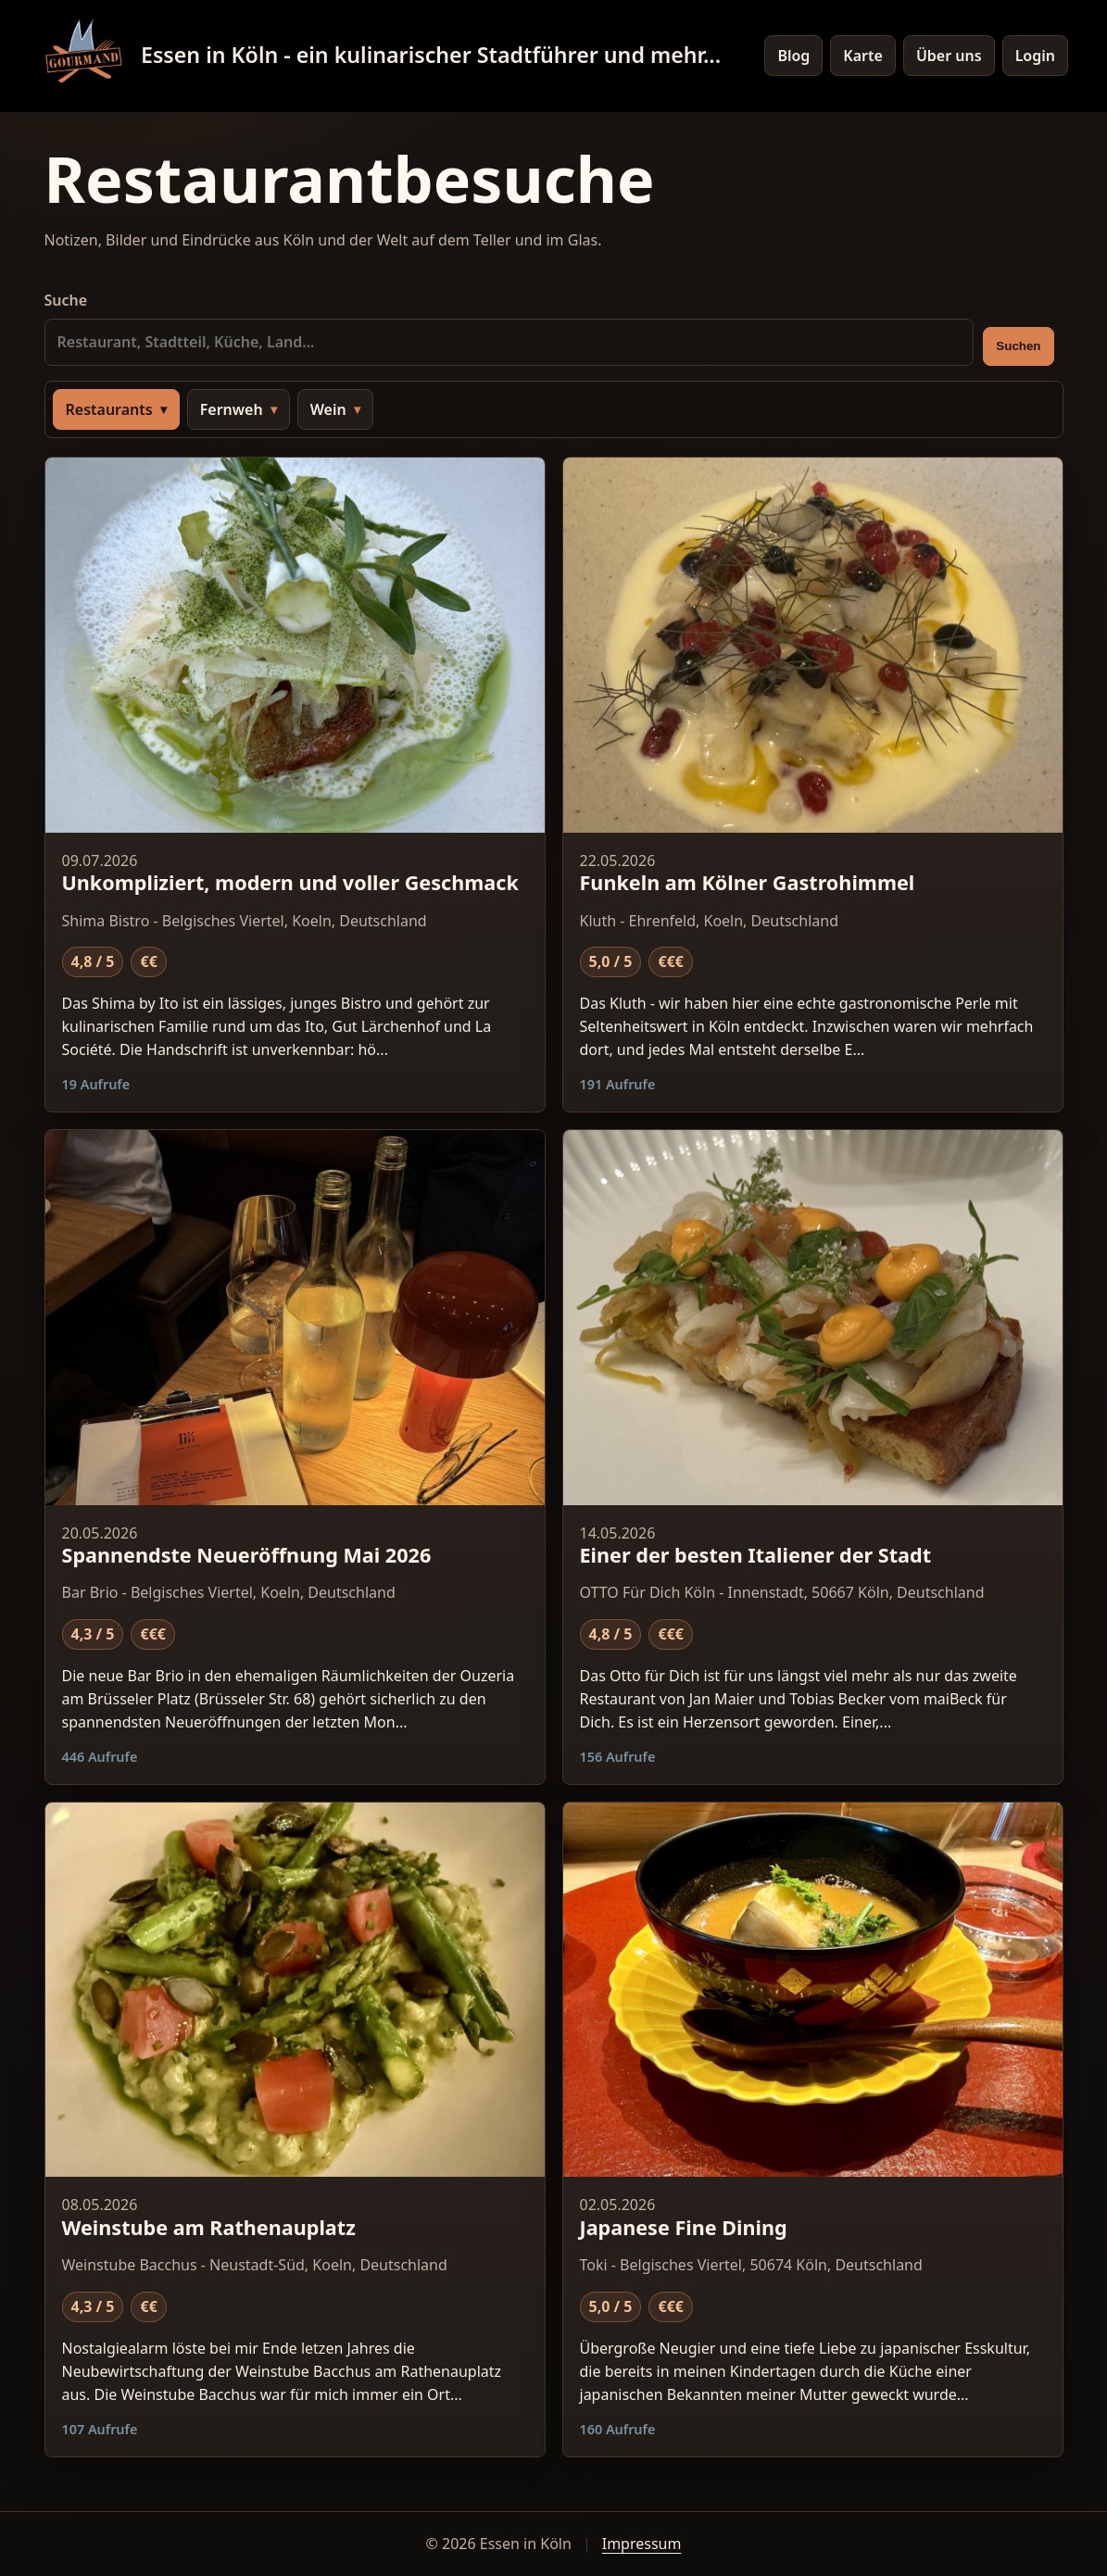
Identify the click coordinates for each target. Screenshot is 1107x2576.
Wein (328, 409)
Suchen (1018, 346)
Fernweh (231, 409)
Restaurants (109, 409)
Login (1035, 55)
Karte (863, 55)
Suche (509, 328)
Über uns (949, 55)
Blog (793, 55)
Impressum (642, 2543)
